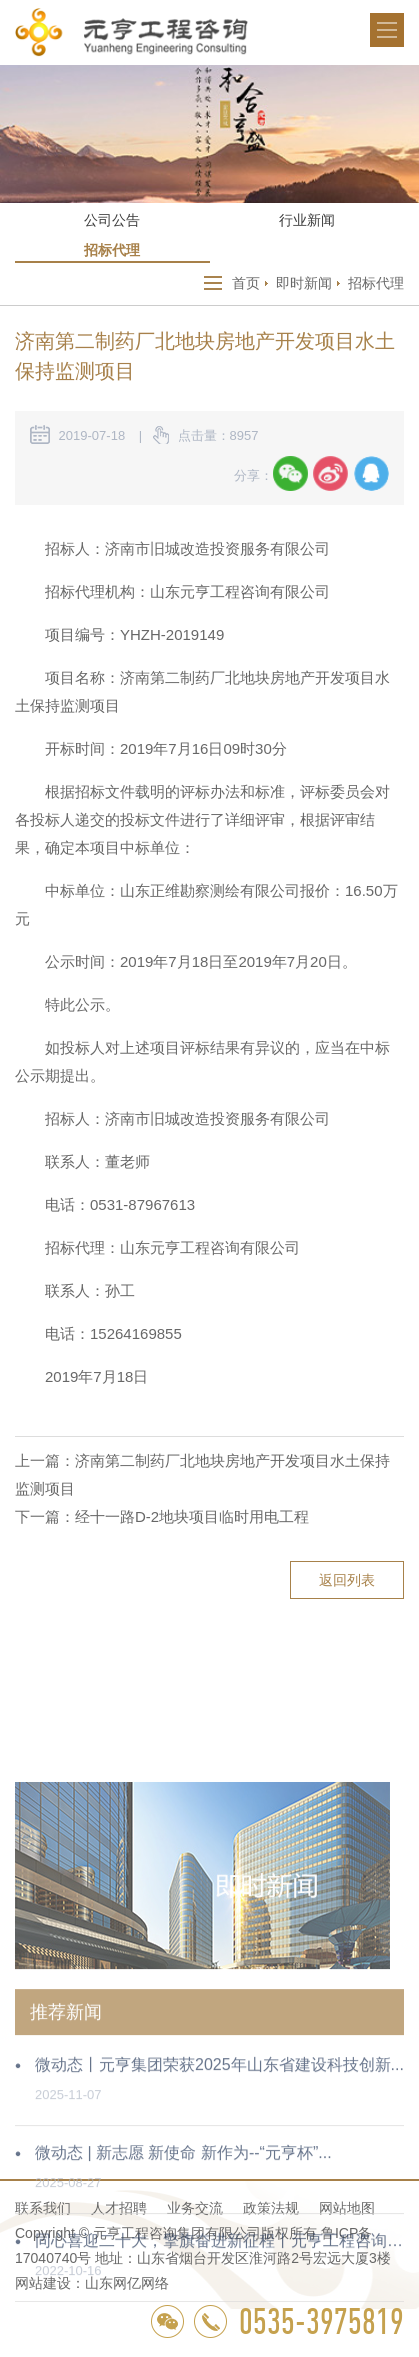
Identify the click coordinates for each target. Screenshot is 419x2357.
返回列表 (347, 1580)
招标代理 (112, 250)
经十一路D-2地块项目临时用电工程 (192, 1516)
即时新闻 (304, 283)
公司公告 (112, 220)
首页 (246, 283)
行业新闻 (307, 220)
